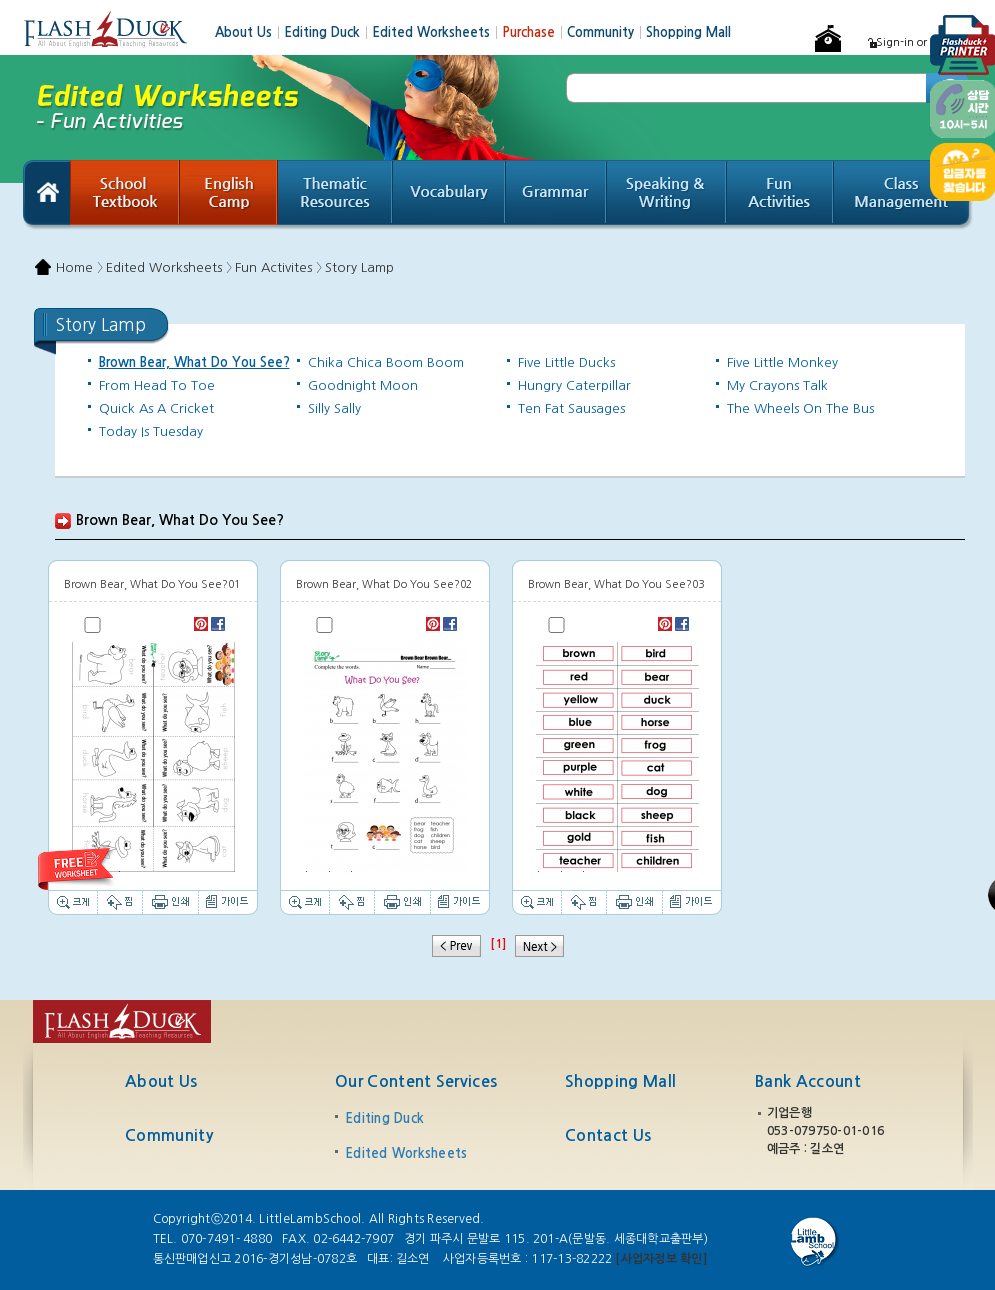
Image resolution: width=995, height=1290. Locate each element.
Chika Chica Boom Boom (386, 362)
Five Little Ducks (566, 362)
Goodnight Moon (363, 385)
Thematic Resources (335, 195)
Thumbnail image (153, 757)
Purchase (534, 32)
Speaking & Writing (667, 195)
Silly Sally (334, 408)
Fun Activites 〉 (278, 267)
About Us (249, 32)
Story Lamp (359, 267)
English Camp (229, 195)
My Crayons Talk (777, 385)
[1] (498, 944)
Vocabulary (449, 195)
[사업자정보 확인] (660, 1259)
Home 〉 (79, 267)
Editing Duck (328, 32)
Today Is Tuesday (151, 431)
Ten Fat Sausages (571, 408)
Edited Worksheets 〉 (169, 267)
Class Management (903, 195)
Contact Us (608, 1135)
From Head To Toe (157, 385)
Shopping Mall (688, 32)
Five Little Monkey (782, 362)
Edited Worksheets (437, 32)
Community (606, 32)
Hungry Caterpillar (574, 385)
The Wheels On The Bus (800, 408)
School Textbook (125, 195)
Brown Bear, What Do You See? (194, 362)
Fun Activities (780, 195)
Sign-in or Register (924, 42)
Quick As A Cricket (156, 408)
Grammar (556, 195)
